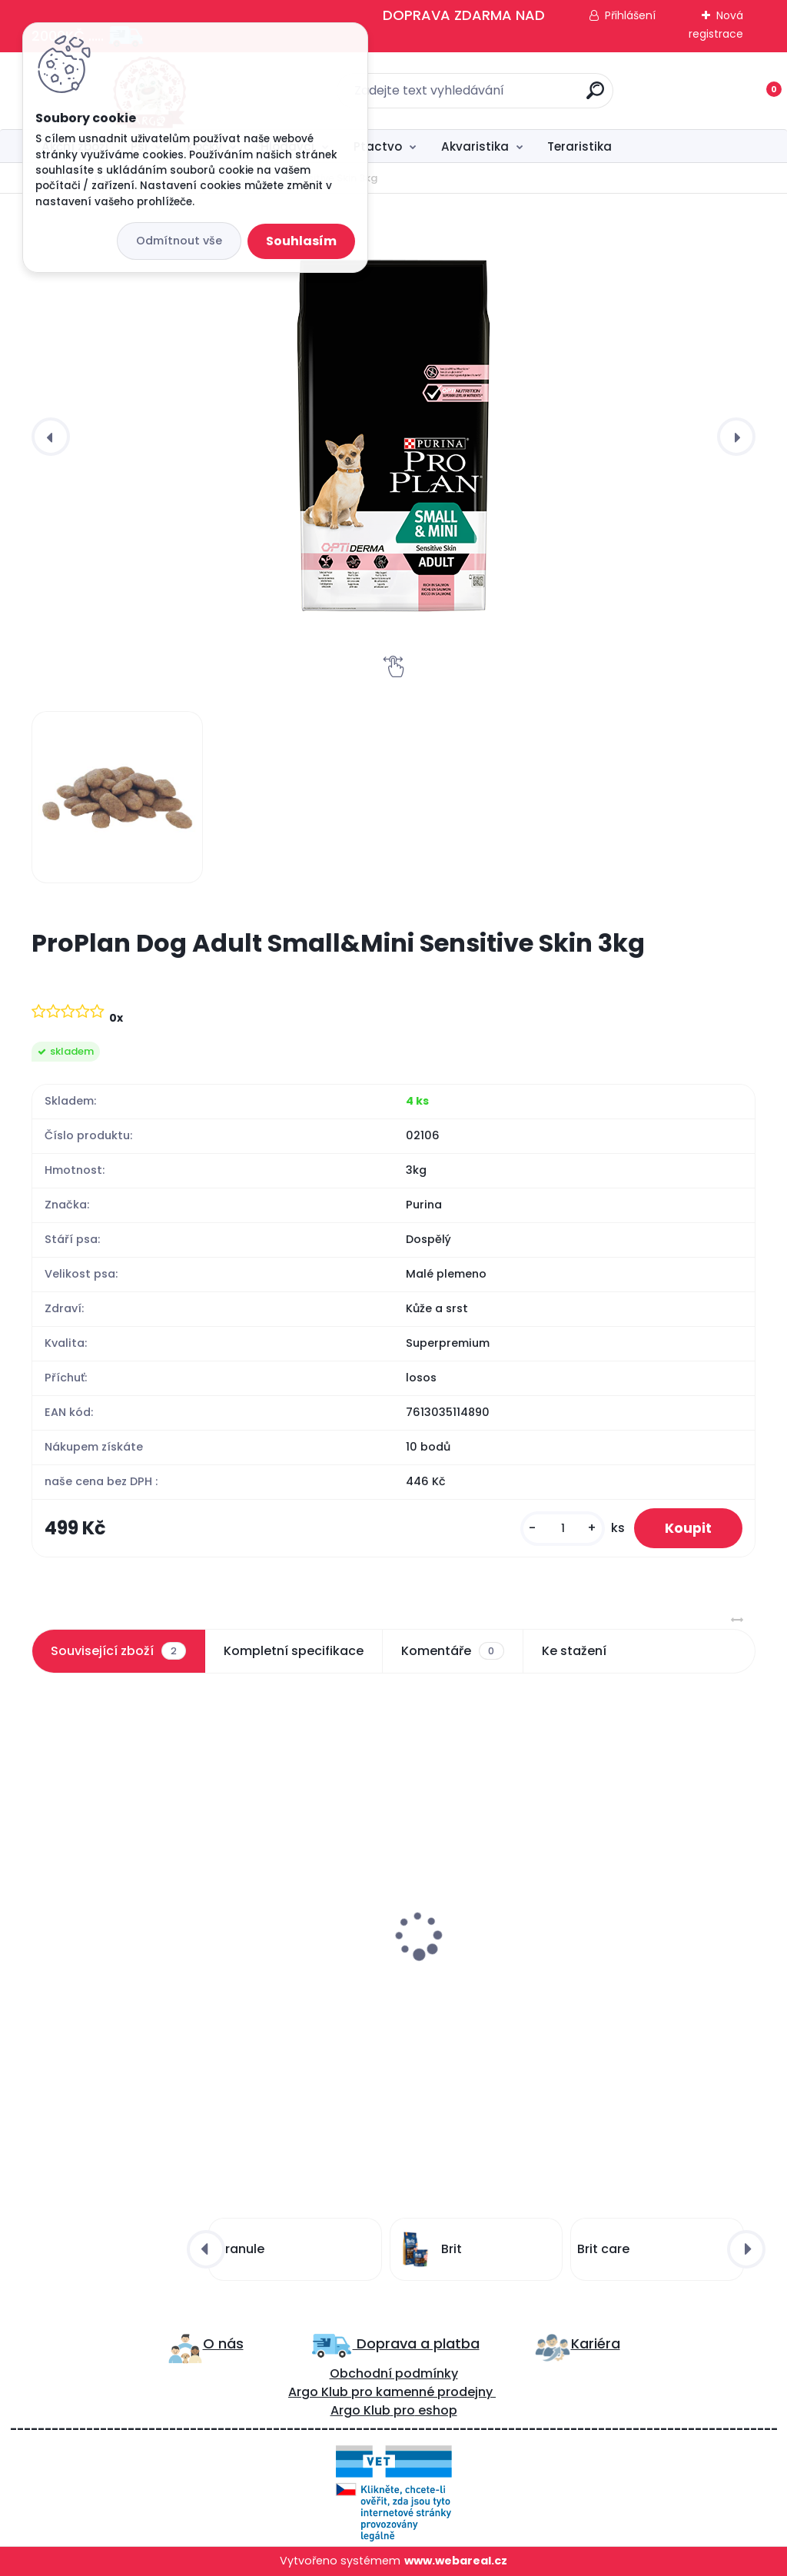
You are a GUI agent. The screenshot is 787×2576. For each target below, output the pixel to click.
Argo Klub (318, 2392)
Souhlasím (301, 241)
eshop (436, 2410)
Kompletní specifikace (294, 1651)
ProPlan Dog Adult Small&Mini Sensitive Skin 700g (132, 1945)
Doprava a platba (416, 2343)
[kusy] (562, 1528)
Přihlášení (630, 15)
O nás (223, 2343)
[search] (595, 96)
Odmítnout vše (179, 240)
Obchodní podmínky (394, 2373)
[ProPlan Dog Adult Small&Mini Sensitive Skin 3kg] (393, 436)
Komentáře (452, 1651)
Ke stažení (574, 1651)
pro (404, 2410)
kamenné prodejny (433, 2392)
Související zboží (118, 1651)
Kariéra (595, 2343)
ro (366, 2392)
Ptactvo (378, 146)
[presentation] (51, 436)
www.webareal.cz (455, 2560)
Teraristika (579, 146)
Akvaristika (475, 146)
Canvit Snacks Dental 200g (370, 1937)
